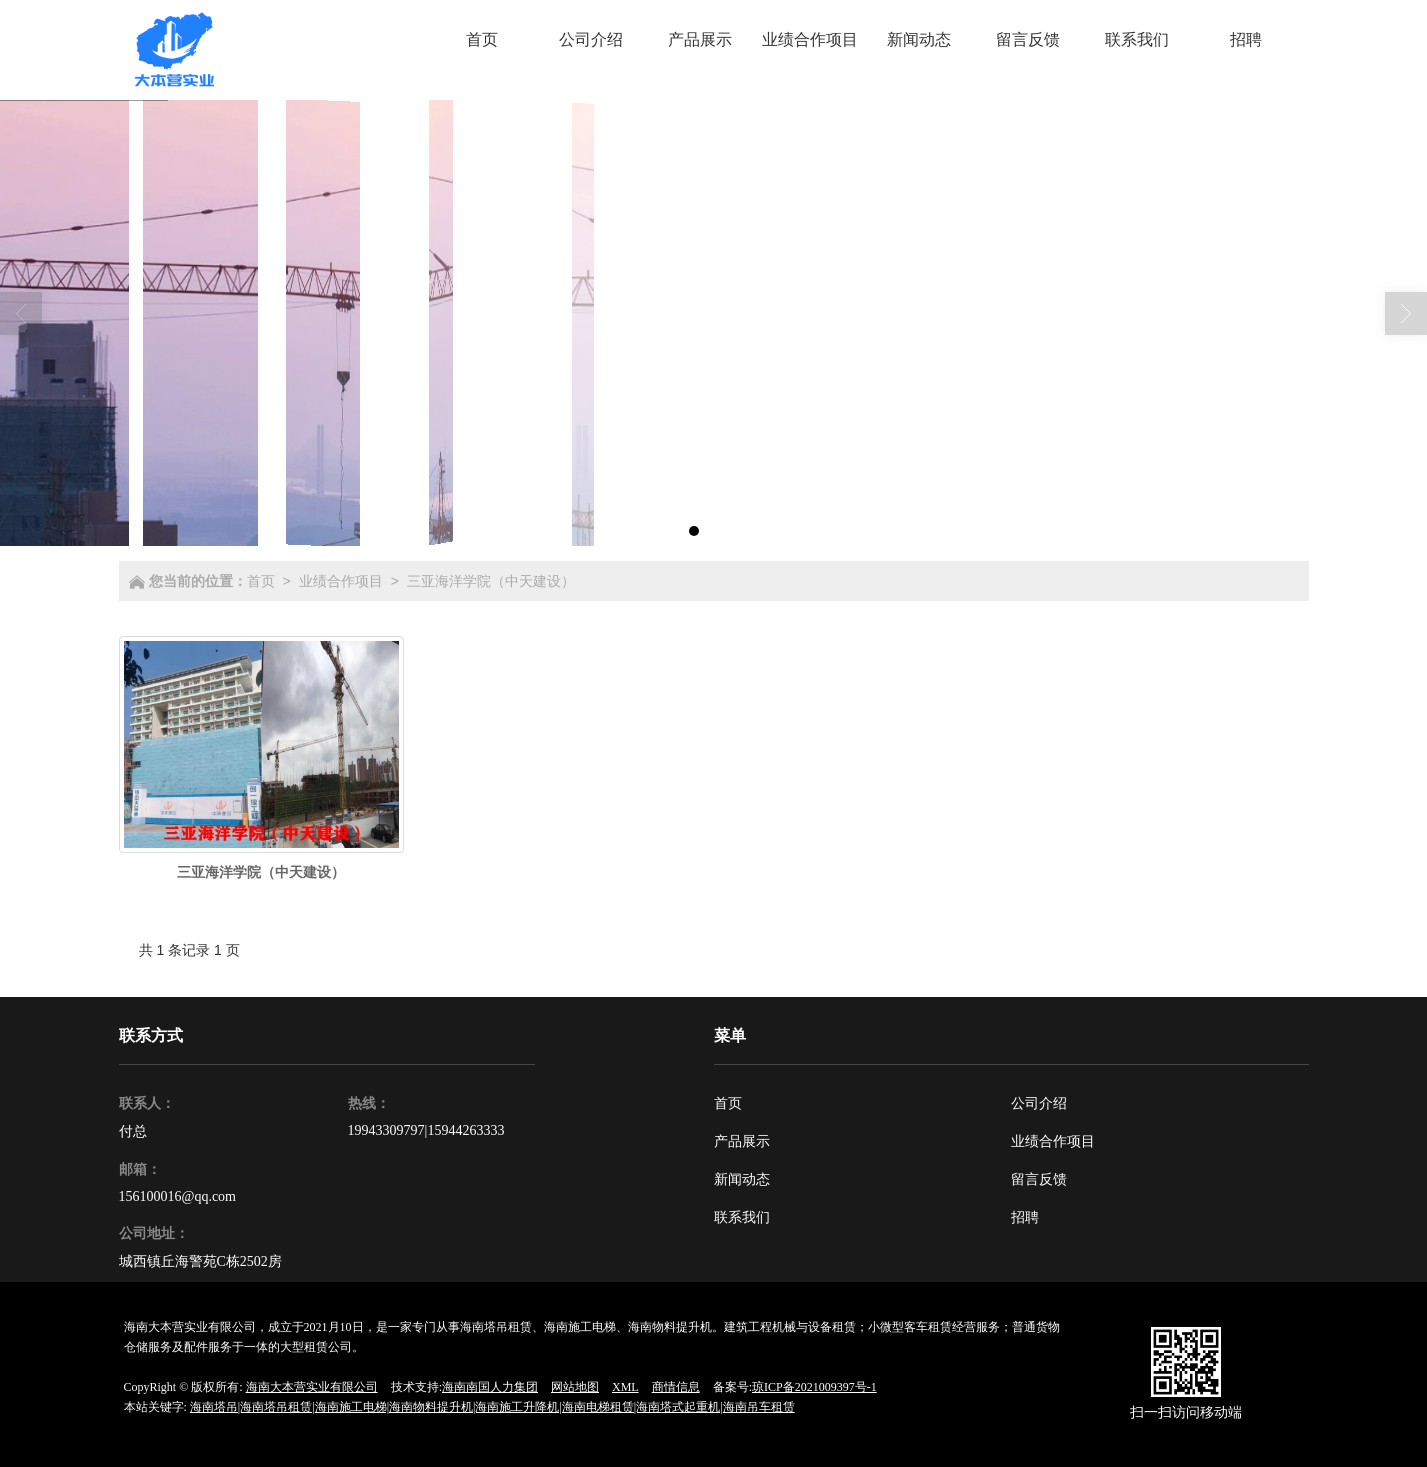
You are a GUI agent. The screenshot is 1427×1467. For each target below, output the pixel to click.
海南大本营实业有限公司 (312, 1387)
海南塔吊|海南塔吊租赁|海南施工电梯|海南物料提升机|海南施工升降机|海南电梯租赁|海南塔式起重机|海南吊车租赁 (492, 1407)
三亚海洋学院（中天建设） (491, 581)
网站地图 (575, 1387)
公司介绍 (1039, 1103)
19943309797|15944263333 (426, 1130)
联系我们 (742, 1217)
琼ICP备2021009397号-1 (814, 1387)
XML (625, 1387)
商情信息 (676, 1387)
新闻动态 (742, 1179)
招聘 (1025, 1217)
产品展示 (742, 1141)
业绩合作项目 (341, 581)
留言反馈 (1039, 1179)
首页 (261, 581)
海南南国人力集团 (490, 1387)
